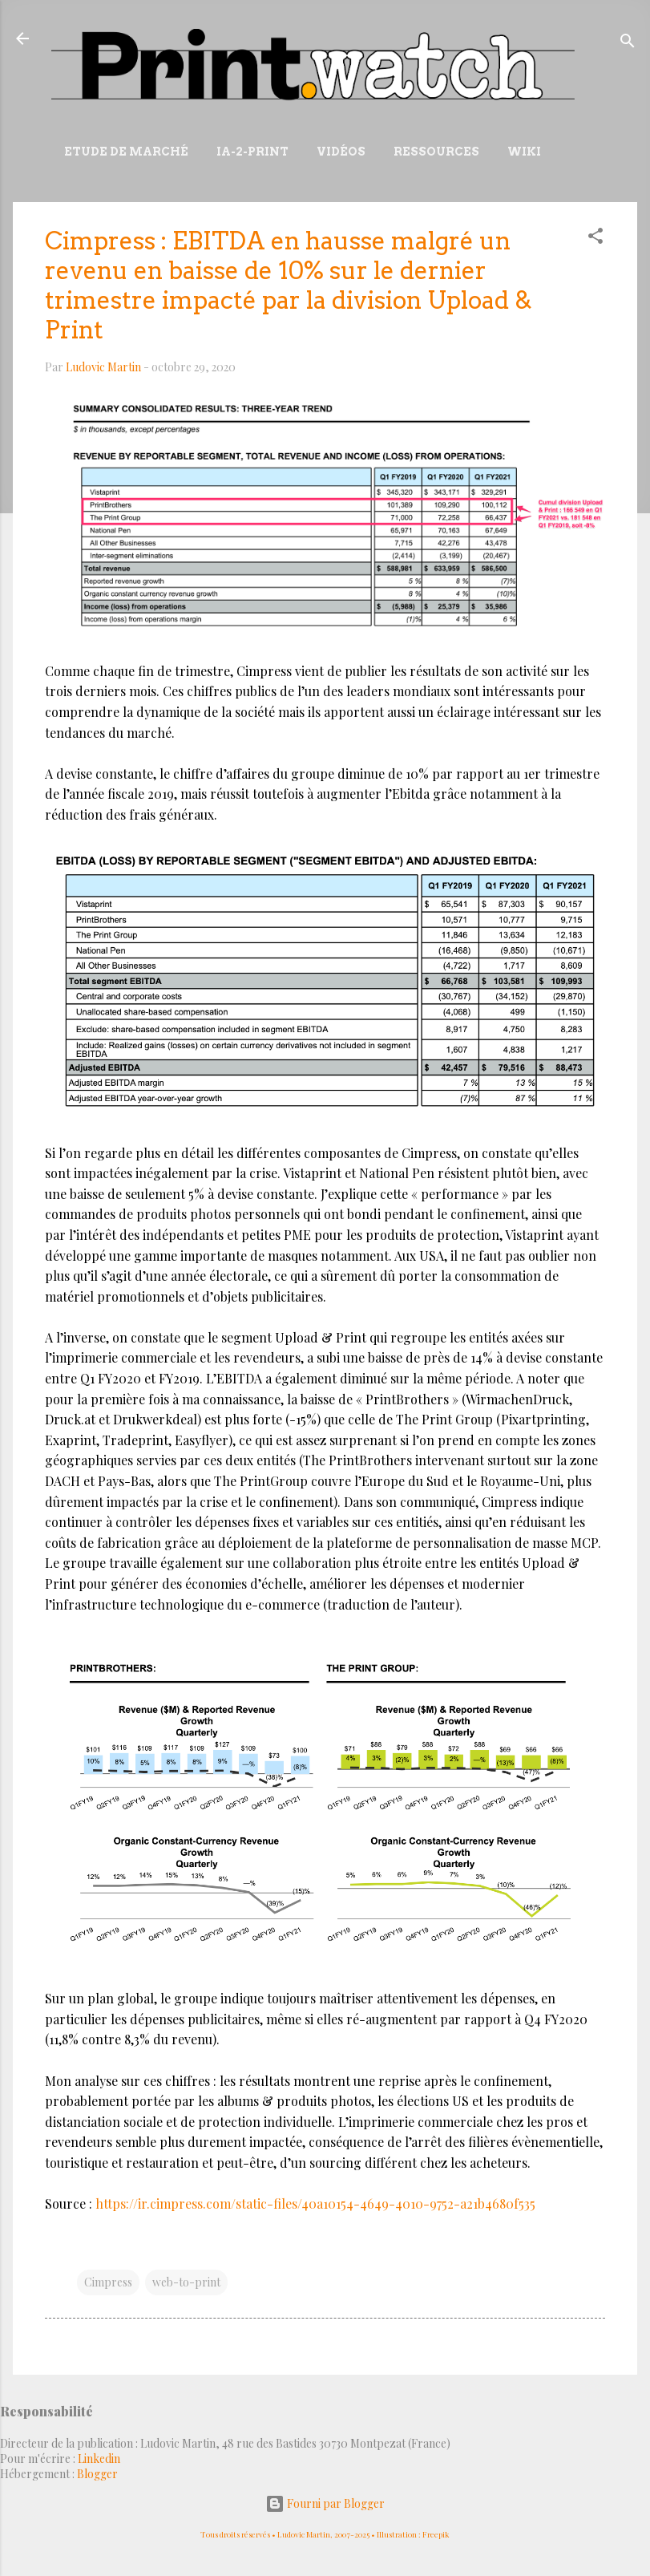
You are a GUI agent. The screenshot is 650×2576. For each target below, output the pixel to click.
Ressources (436, 151)
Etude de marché (126, 151)
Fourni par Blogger (325, 2503)
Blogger (97, 2473)
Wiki (524, 151)
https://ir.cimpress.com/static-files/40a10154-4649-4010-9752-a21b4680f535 (315, 2203)
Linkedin (99, 2458)
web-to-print (186, 2282)
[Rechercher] (627, 43)
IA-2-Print (252, 151)
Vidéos (341, 151)
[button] (595, 238)
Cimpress (108, 2282)
